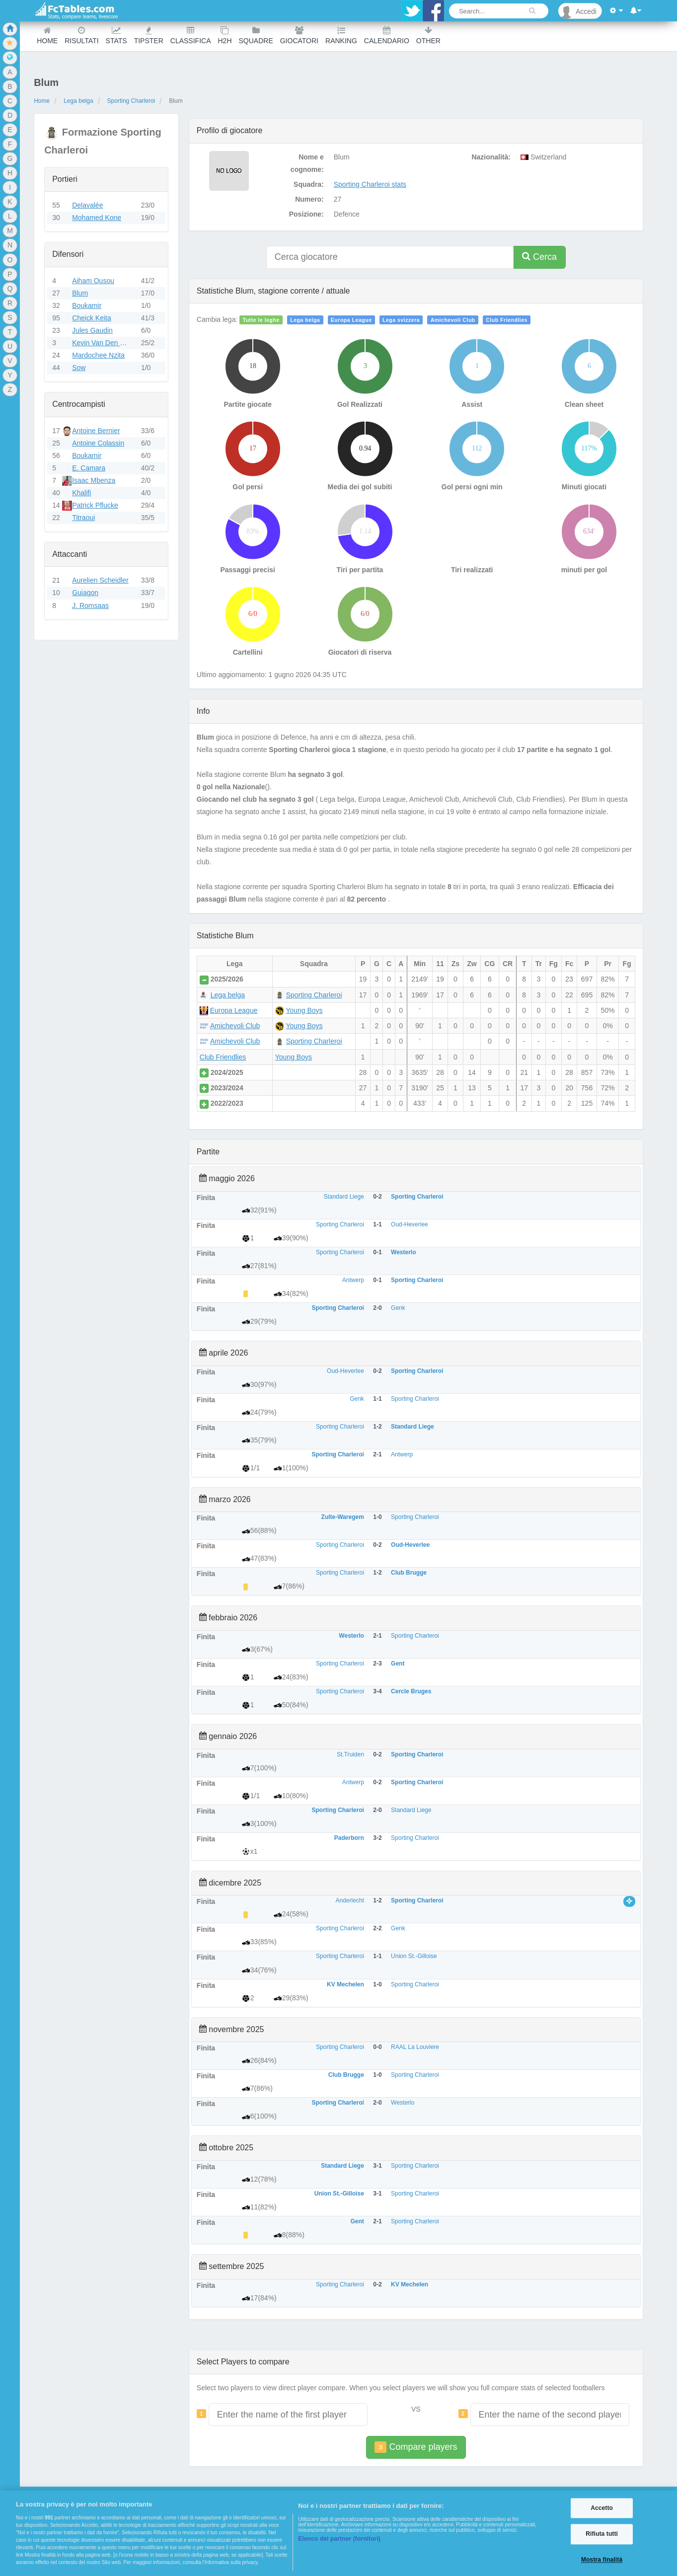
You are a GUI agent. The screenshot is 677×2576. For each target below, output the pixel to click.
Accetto (602, 2507)
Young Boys (304, 1010)
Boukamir (86, 305)
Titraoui (83, 518)
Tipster (148, 35)
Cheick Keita (91, 318)
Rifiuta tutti (602, 2534)
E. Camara (88, 468)
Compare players (416, 2447)
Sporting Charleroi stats (370, 184)
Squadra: (309, 184)
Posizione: (306, 214)
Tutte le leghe (261, 320)
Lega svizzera (401, 320)
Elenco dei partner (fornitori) (339, 2538)
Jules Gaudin (92, 330)
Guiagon (85, 593)
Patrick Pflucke (95, 505)
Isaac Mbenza (93, 480)
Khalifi (81, 493)
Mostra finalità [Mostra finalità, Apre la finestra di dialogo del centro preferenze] (601, 2559)
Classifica (190, 35)
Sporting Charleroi (131, 100)
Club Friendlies (506, 320)
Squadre (256, 35)
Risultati (81, 35)
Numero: (309, 199)
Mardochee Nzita (98, 355)
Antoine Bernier (96, 431)
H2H (224, 35)
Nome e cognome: (307, 163)
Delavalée (87, 205)
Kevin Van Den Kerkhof (108, 343)
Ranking (341, 35)
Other (428, 35)
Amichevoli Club (453, 320)
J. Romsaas (90, 605)
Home (47, 35)
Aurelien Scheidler (100, 580)
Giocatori (299, 35)
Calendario (386, 35)
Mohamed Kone (96, 218)
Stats (116, 35)
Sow (78, 368)
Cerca (539, 256)
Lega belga (78, 100)
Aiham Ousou (93, 281)
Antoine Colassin (98, 443)
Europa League (351, 320)
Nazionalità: (491, 157)
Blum (80, 293)
